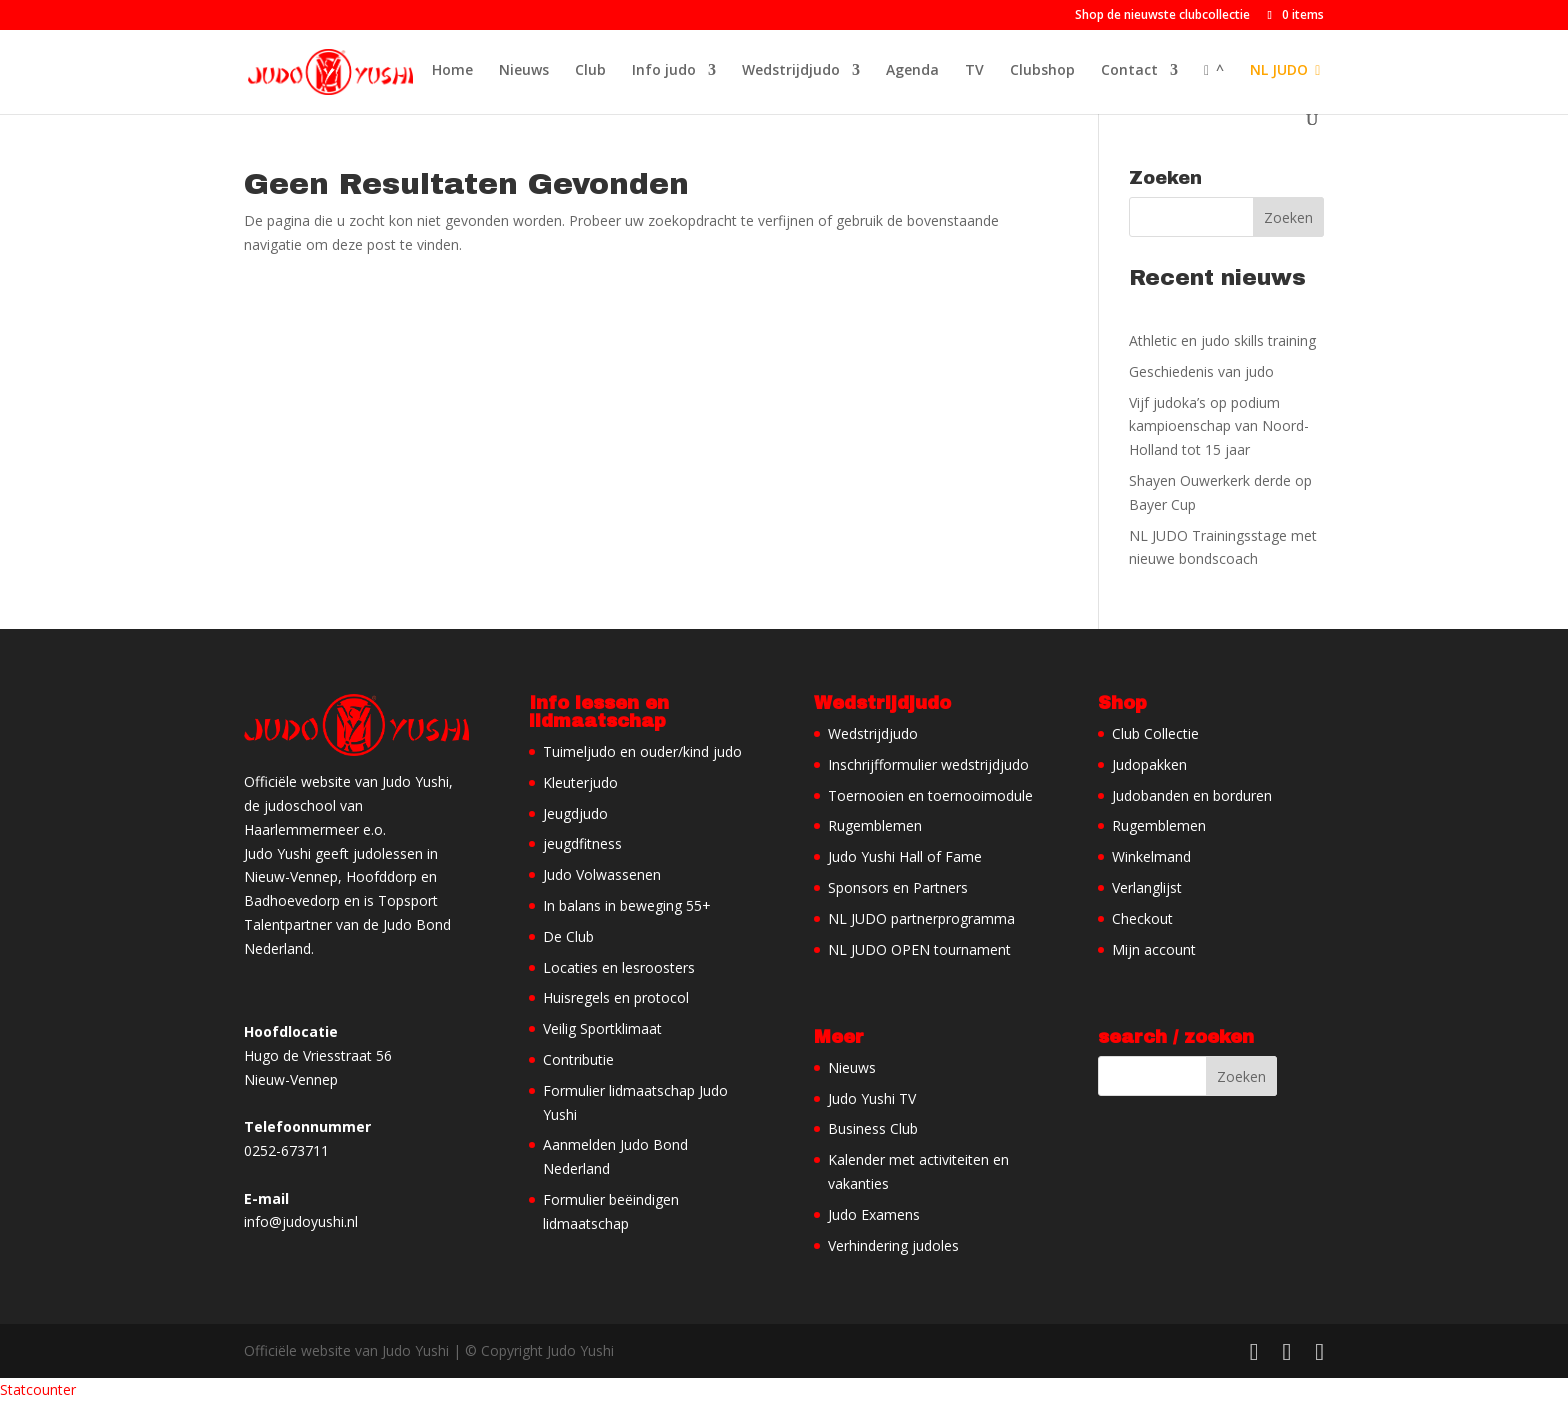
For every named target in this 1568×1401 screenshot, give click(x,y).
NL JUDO (1285, 71)
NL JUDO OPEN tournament (919, 949)
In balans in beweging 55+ (627, 905)
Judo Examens (874, 1214)
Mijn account (1154, 949)
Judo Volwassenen (602, 874)
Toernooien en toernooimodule (930, 795)
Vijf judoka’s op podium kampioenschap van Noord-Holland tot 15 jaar (1219, 426)
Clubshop (1042, 71)
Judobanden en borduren (1192, 795)
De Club (568, 936)
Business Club (873, 1128)
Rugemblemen (875, 825)
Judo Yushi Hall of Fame (905, 856)
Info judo (664, 71)
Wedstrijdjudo (791, 71)
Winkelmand (1151, 856)
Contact (1129, 71)
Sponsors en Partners (898, 887)
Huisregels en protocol (616, 997)
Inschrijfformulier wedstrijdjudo (928, 764)
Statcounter (38, 1389)
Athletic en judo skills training (1222, 340)
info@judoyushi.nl (301, 1221)
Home (452, 71)
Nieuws (524, 71)
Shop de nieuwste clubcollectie (1162, 16)
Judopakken (1149, 764)
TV (974, 71)
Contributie (578, 1059)
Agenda (912, 71)
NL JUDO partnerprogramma (921, 918)
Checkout (1142, 918)
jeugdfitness (582, 843)
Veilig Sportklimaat (602, 1028)
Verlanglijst (1147, 887)
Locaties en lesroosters (619, 967)
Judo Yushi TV (872, 1098)
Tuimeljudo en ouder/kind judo (642, 751)
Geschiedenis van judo (1201, 371)
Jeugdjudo (575, 813)
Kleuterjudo (580, 782)
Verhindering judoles (893, 1245)
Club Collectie (1155, 733)
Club (590, 71)
